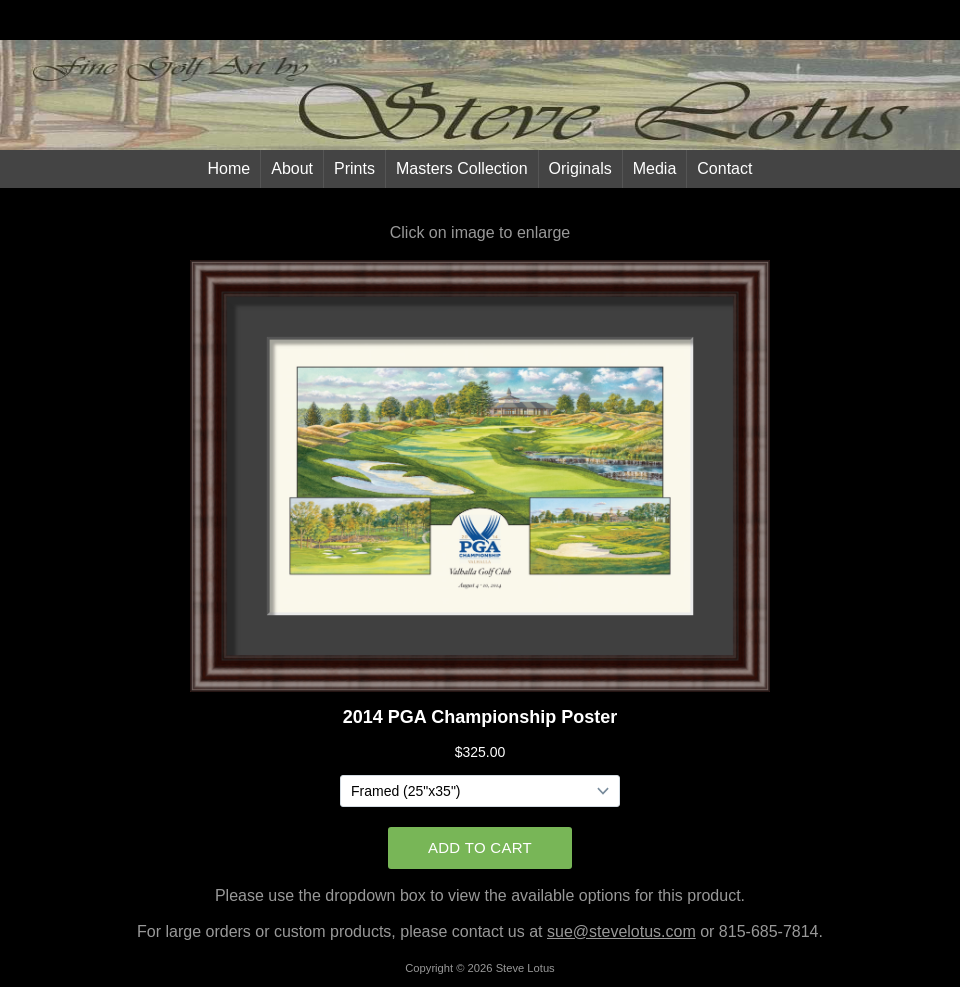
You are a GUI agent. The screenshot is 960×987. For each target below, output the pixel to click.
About (292, 168)
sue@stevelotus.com (621, 931)
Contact (724, 168)
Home (229, 168)
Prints (354, 168)
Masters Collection (462, 168)
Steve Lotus (525, 968)
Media (655, 168)
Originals (580, 168)
